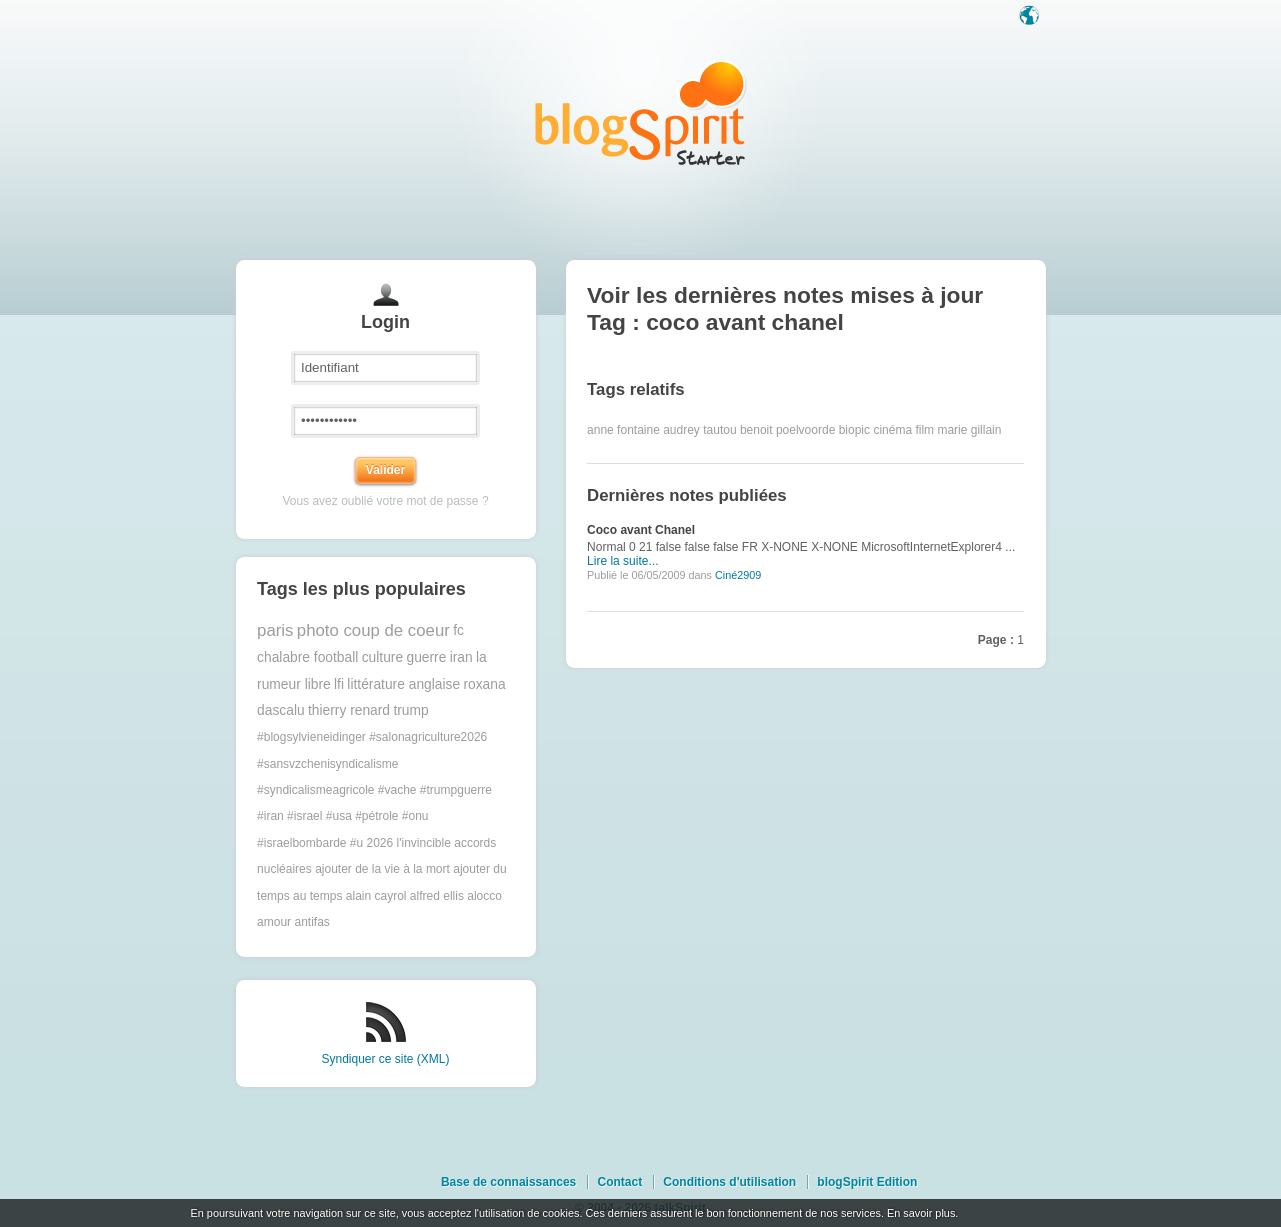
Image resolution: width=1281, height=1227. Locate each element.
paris (275, 630)
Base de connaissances (508, 1182)
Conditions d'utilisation (729, 1182)
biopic (854, 430)
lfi (339, 684)
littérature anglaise (403, 684)
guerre (426, 657)
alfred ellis (437, 896)
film (924, 430)
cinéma (892, 430)
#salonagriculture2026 (428, 737)
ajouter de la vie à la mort (382, 869)
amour (274, 922)
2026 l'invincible (409, 843)
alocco (484, 896)
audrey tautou (699, 430)
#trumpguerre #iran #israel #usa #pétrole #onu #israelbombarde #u (374, 816)
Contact (619, 1182)
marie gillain (969, 430)
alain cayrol (376, 896)
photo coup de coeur (373, 630)
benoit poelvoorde (787, 430)
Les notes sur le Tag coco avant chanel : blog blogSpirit (641, 112)
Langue (1031, 17)
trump (410, 710)
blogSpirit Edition (867, 1182)
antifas (311, 922)
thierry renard (349, 710)
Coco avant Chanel (641, 530)
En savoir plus (921, 1213)
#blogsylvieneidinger (311, 737)
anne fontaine (623, 430)
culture (382, 657)
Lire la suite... (622, 561)
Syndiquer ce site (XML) (385, 1059)
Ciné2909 (738, 575)
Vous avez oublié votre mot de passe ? (385, 501)
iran (461, 657)
